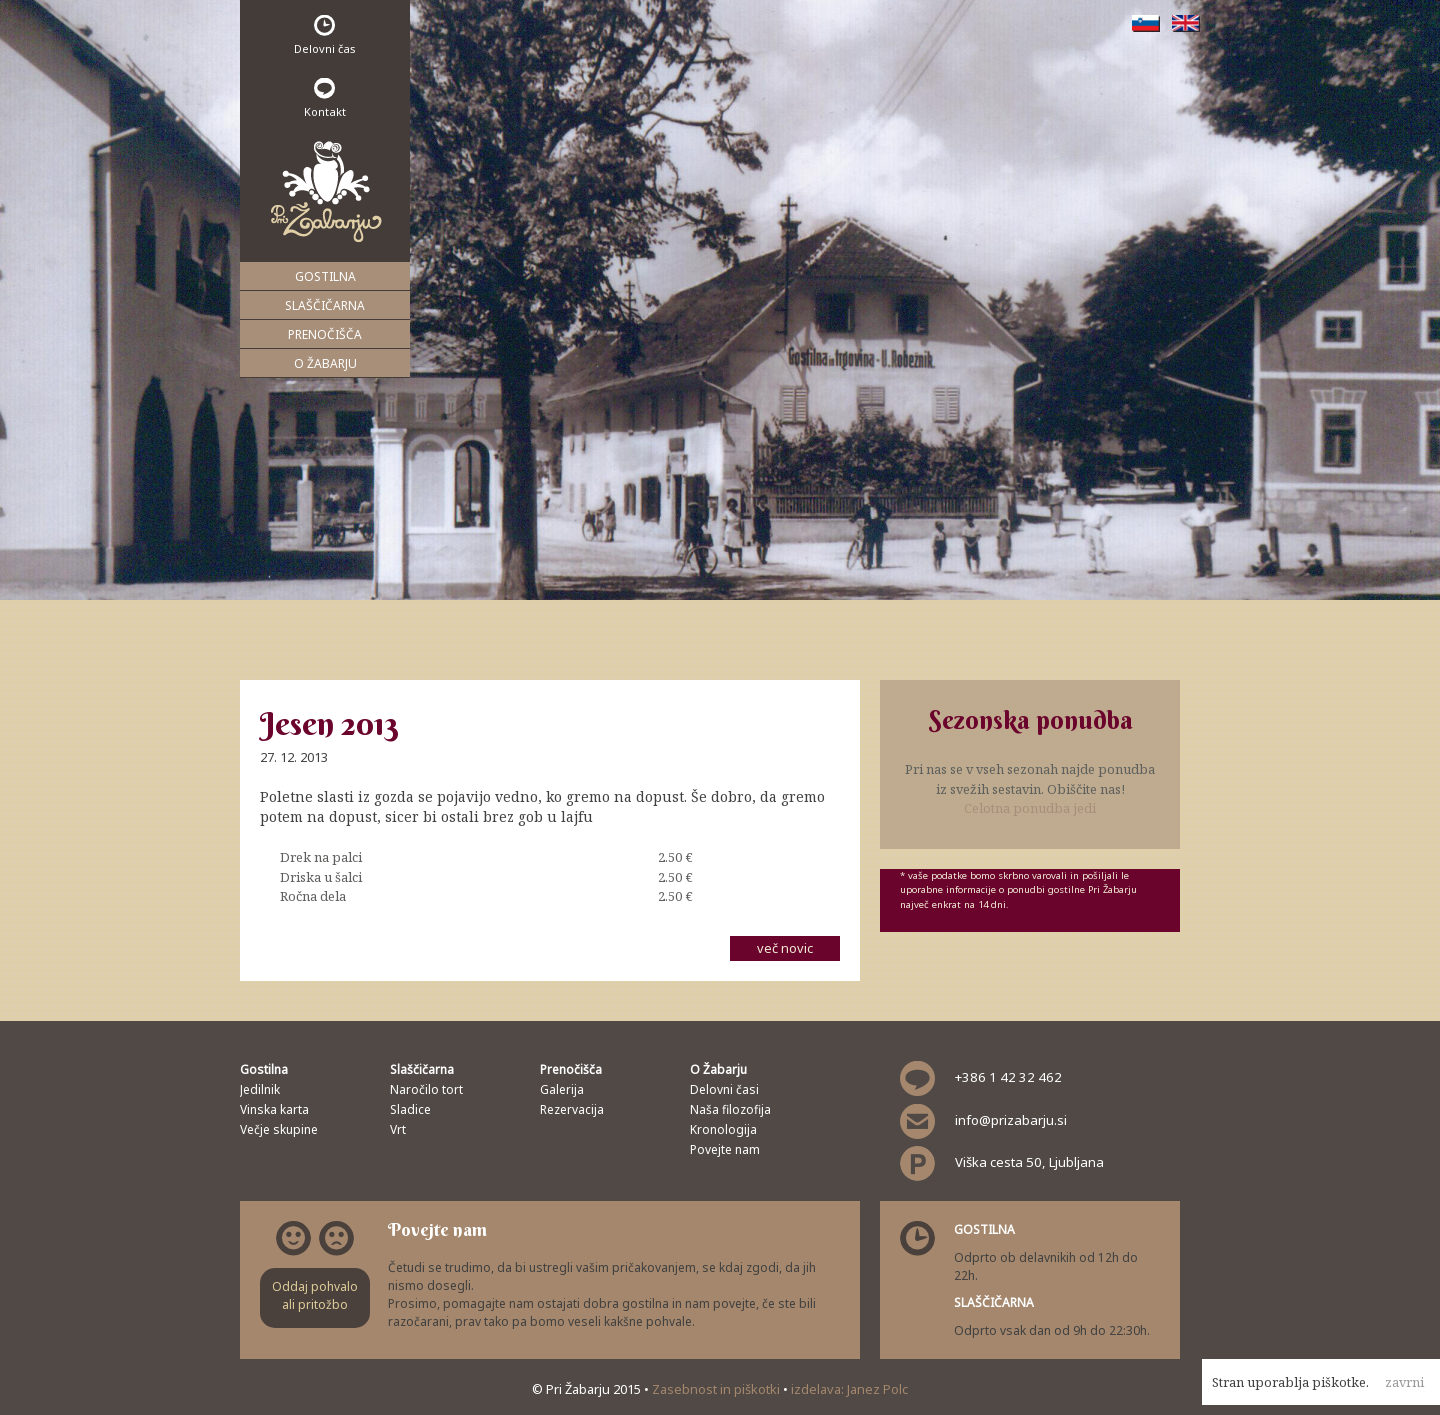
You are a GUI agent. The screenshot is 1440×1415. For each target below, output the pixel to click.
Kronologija (723, 1129)
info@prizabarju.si (1011, 1120)
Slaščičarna (325, 305)
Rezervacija (572, 1109)
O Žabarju (325, 363)
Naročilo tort (426, 1089)
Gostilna (325, 276)
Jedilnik (260, 1089)
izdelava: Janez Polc (849, 1389)
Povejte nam (725, 1149)
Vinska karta (274, 1109)
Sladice (410, 1109)
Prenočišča (325, 334)
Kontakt (325, 98)
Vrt (398, 1129)
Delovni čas (325, 35)
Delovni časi (724, 1089)
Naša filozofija (730, 1109)
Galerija (562, 1089)
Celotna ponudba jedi (1030, 808)
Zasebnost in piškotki (717, 1389)
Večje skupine (279, 1129)
